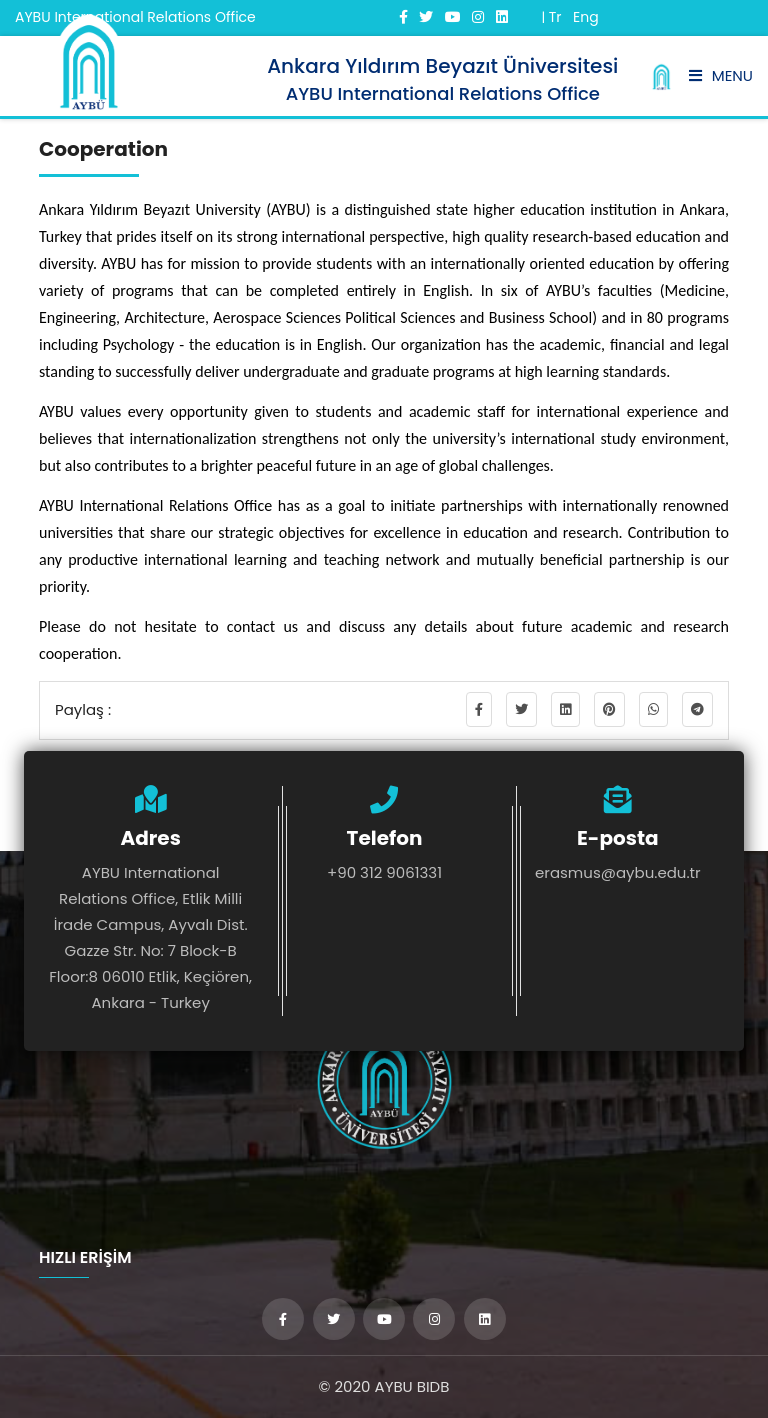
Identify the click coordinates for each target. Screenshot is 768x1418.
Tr (555, 17)
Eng (586, 17)
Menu (721, 75)
